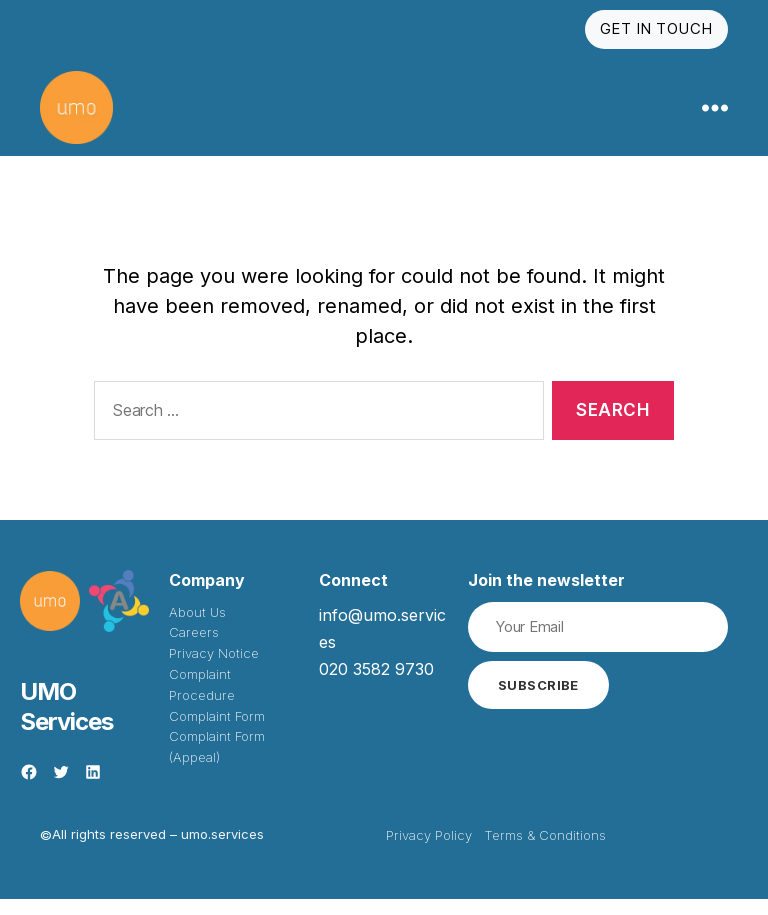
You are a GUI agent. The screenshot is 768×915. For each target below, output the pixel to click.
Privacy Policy (429, 852)
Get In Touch (656, 28)
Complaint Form (217, 732)
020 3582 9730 (376, 686)
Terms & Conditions (545, 852)
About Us (197, 628)
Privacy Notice (214, 670)
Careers (194, 649)
